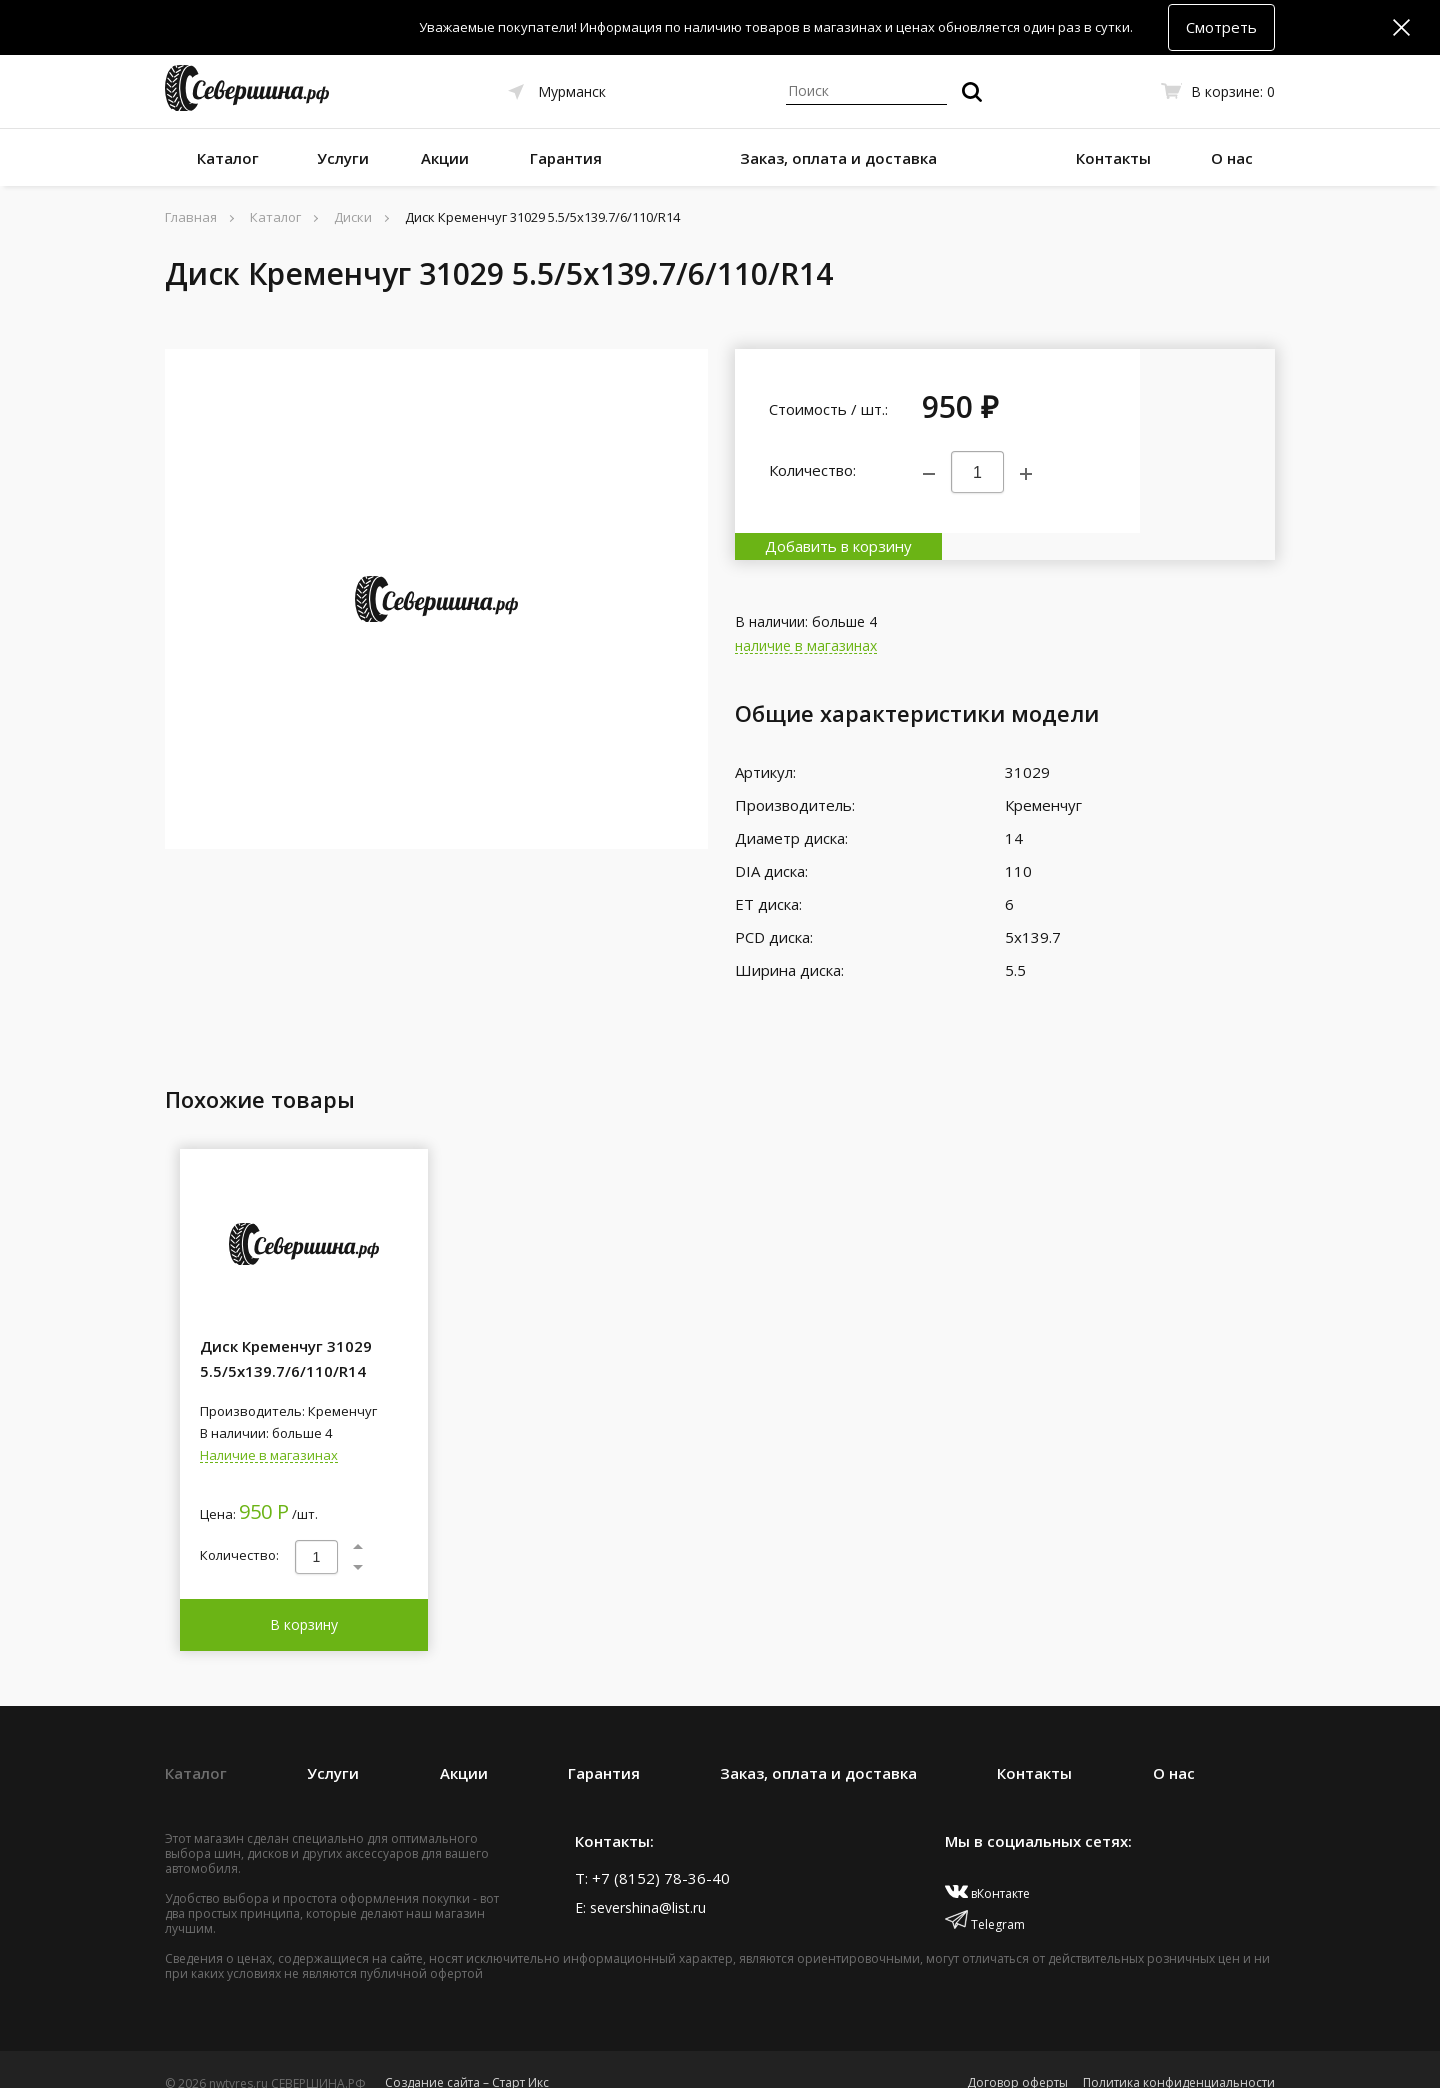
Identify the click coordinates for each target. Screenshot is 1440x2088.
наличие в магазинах (806, 619)
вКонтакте (987, 1866)
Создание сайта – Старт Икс (467, 2055)
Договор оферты (1017, 2055)
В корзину (304, 1597)
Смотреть (1221, 27)
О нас (1232, 158)
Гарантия (566, 158)
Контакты (1113, 158)
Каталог (228, 158)
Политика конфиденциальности (1179, 2055)
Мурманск (572, 91)
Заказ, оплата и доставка (838, 158)
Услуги (343, 158)
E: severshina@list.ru (640, 1880)
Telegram (985, 1897)
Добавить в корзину (1208, 441)
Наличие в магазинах (269, 1429)
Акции (445, 158)
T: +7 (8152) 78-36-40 (652, 1851)
